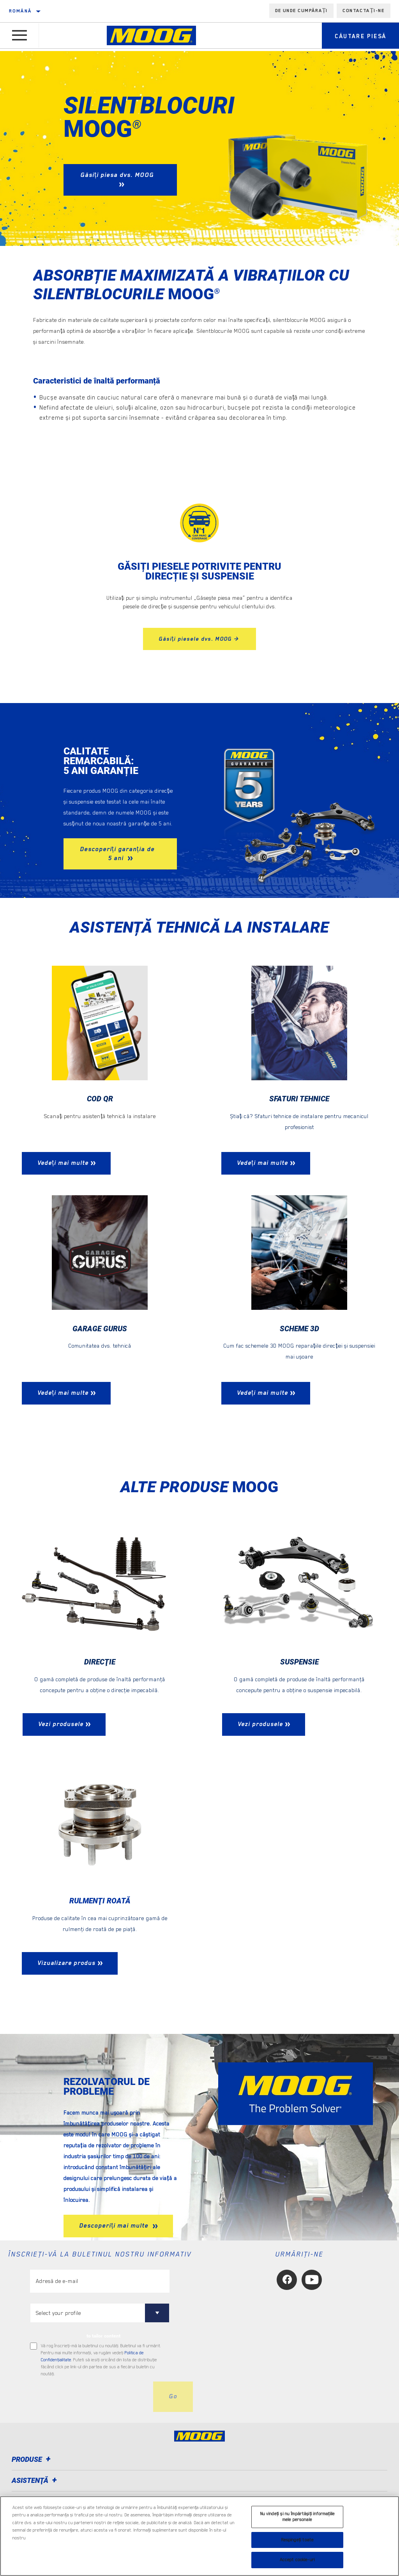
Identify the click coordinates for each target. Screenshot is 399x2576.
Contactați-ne (364, 10)
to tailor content (103, 2336)
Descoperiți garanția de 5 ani (117, 854)
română (20, 11)
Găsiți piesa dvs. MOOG (117, 174)
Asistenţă (35, 2481)
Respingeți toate (297, 2539)
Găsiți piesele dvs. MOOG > (199, 639)
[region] (199, 2536)
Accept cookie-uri (297, 2559)
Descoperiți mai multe (114, 2226)
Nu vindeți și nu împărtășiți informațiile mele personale (297, 2517)
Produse (32, 2460)
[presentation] (89, 2397)
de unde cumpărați (301, 10)
